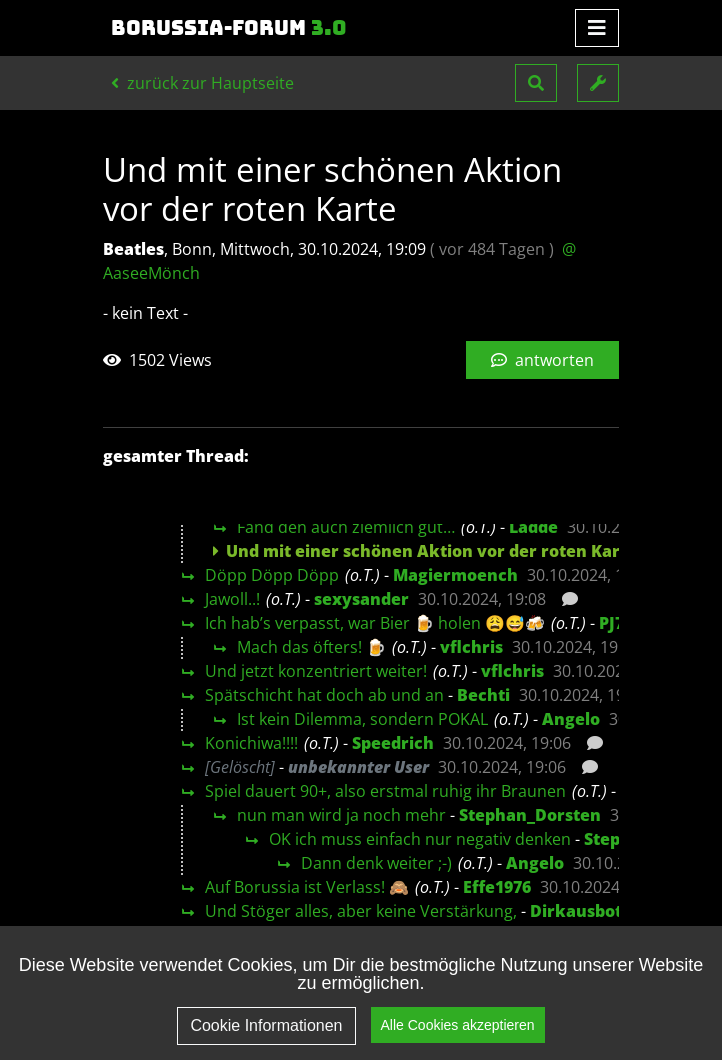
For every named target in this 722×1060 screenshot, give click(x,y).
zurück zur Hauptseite (202, 83)
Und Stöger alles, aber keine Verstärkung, (361, 911)
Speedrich (393, 743)
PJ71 (616, 623)
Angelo (571, 719)
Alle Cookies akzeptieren (458, 1025)
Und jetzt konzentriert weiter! (316, 671)
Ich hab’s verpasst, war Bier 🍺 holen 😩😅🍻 (375, 623)
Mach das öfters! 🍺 (311, 647)
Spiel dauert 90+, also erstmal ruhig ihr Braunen (385, 791)
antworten (542, 360)
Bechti (483, 695)
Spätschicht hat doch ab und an (324, 695)
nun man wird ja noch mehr (341, 815)
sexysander (361, 599)
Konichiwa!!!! (251, 743)
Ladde (533, 527)
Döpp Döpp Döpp (272, 575)
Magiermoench (455, 575)
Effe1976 (497, 887)
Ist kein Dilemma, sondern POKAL (362, 719)
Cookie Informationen (266, 1025)
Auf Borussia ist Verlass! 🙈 (307, 887)
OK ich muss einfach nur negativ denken (420, 839)
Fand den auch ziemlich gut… (346, 527)
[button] (536, 83)
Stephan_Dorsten (530, 815)
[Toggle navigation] (597, 28)
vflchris (471, 647)
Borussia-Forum (229, 28)
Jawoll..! (232, 599)
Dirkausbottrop (593, 911)
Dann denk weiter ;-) (376, 863)
